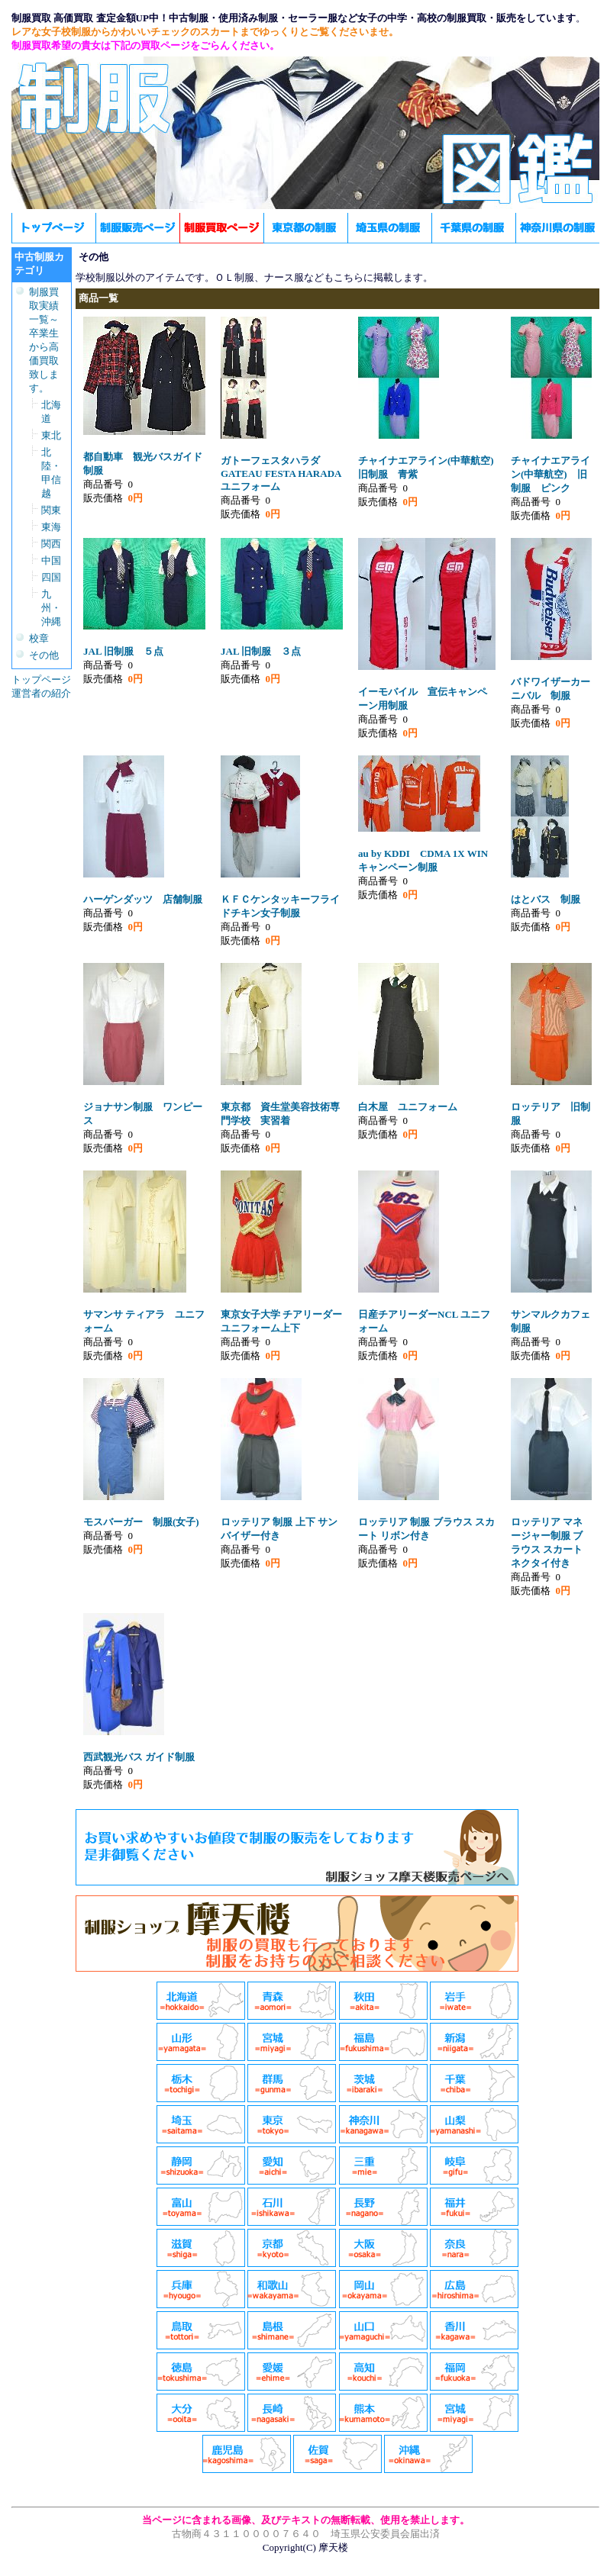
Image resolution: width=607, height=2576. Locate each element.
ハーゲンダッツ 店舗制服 (142, 899)
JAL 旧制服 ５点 (123, 651)
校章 (39, 638)
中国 (51, 560)
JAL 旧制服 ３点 (261, 651)
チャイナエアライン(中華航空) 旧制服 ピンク (550, 474)
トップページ (41, 679)
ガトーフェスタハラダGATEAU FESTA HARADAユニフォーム (281, 473)
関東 (51, 510)
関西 (51, 543)
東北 (51, 435)
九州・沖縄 (51, 607)
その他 (44, 655)
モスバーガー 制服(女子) (141, 1522)
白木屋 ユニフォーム (407, 1107)
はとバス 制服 (545, 899)
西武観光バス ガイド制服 (139, 1757)
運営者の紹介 (41, 693)
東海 (51, 527)
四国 (51, 577)
